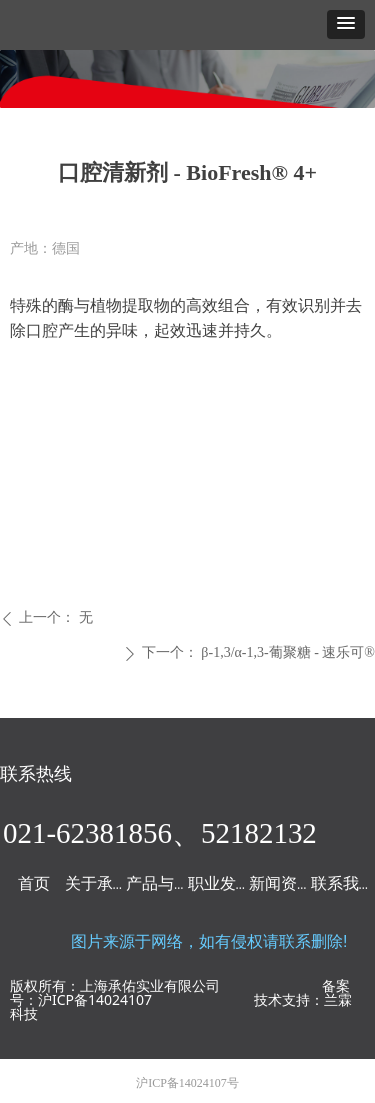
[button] (346, 24)
